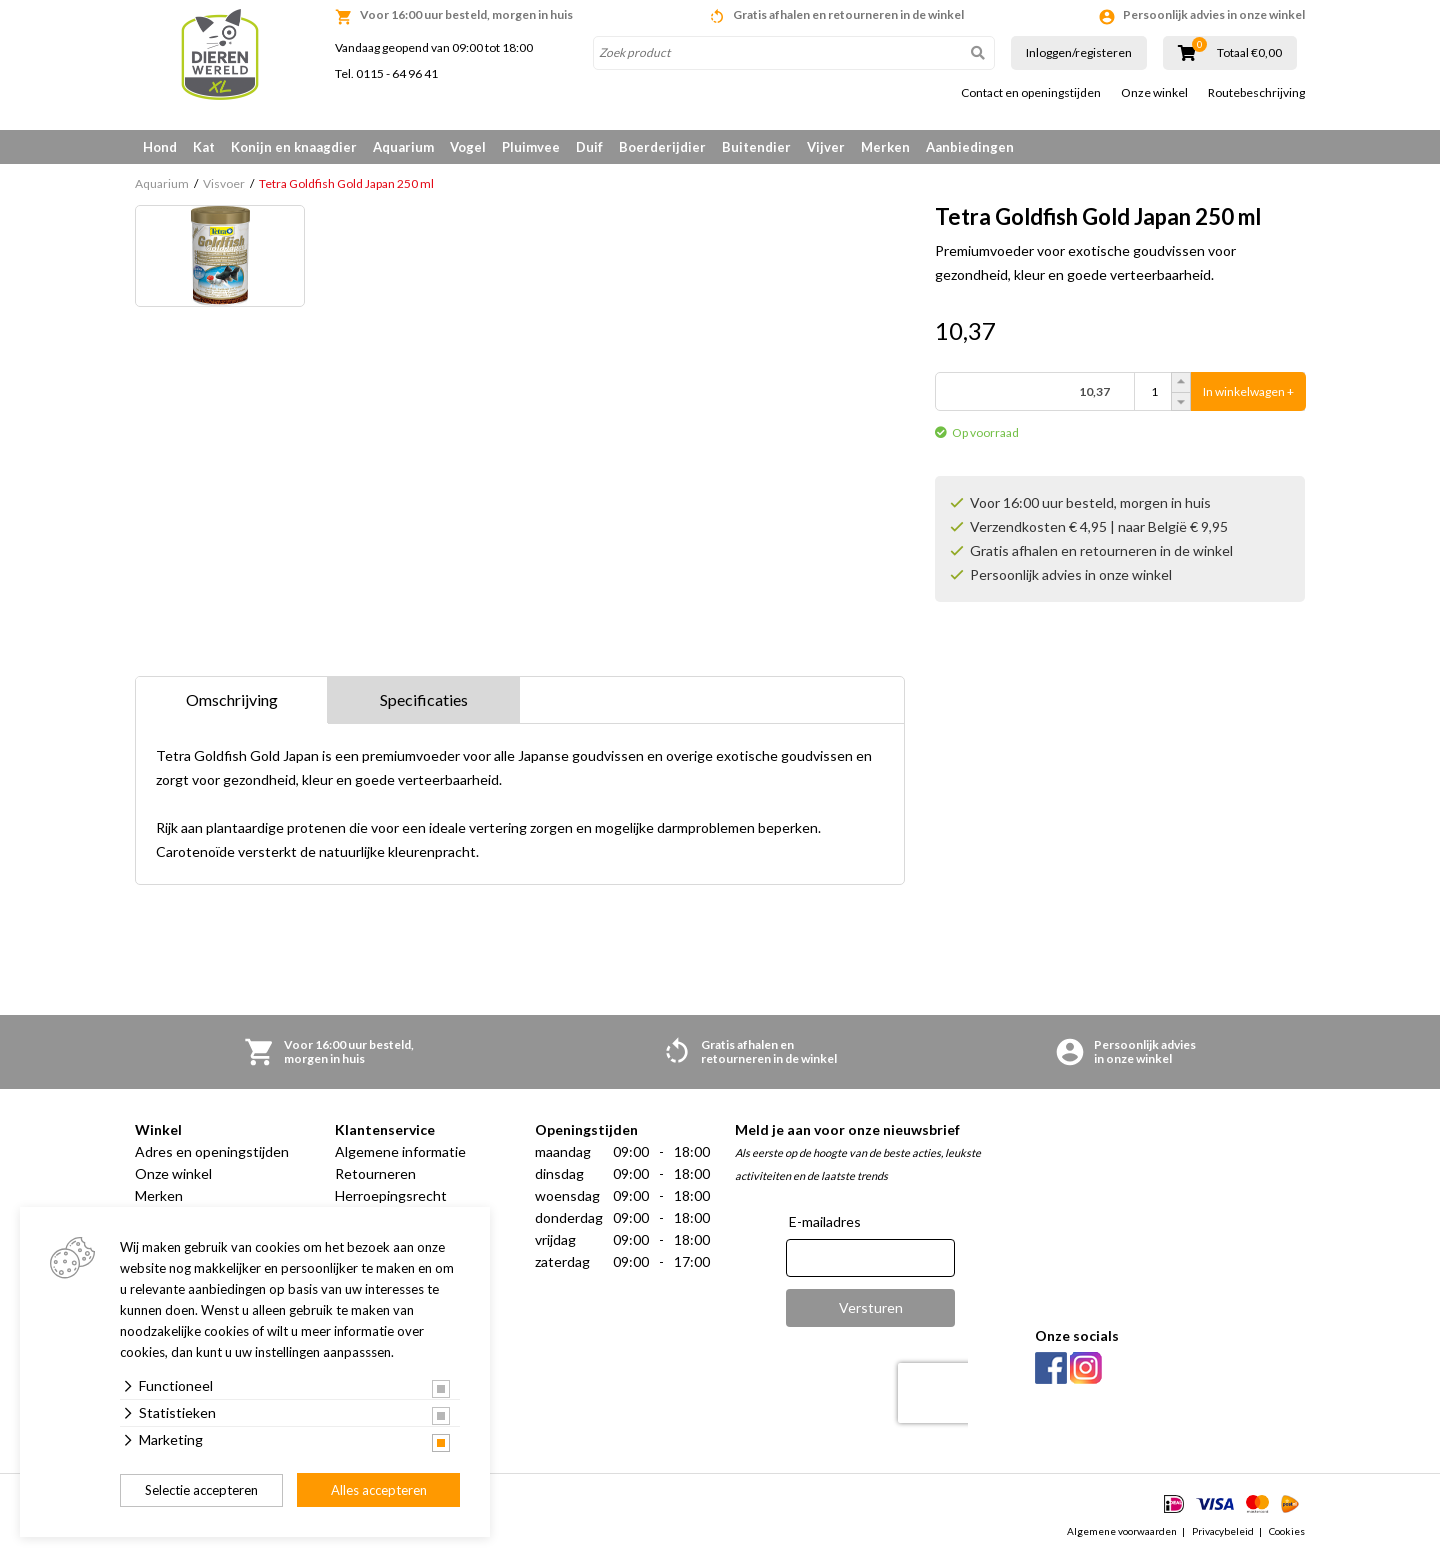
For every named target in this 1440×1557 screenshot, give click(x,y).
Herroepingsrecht (391, 1195)
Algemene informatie (400, 1151)
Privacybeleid (1223, 1531)
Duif (589, 147)
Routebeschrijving (1256, 93)
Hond (160, 147)
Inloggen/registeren (1079, 52)
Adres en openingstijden (212, 1151)
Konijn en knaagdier (294, 147)
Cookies (1287, 1531)
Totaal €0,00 (1249, 53)
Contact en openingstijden (1031, 93)
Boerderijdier (662, 147)
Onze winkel (1154, 93)
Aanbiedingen (970, 147)
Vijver (826, 147)
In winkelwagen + (1248, 391)
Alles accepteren (379, 1490)
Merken (885, 147)
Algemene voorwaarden (1122, 1531)
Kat (204, 147)
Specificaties (424, 699)
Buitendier (756, 147)
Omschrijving (232, 699)
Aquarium (403, 147)
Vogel (468, 147)
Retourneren (375, 1173)
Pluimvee (531, 147)
